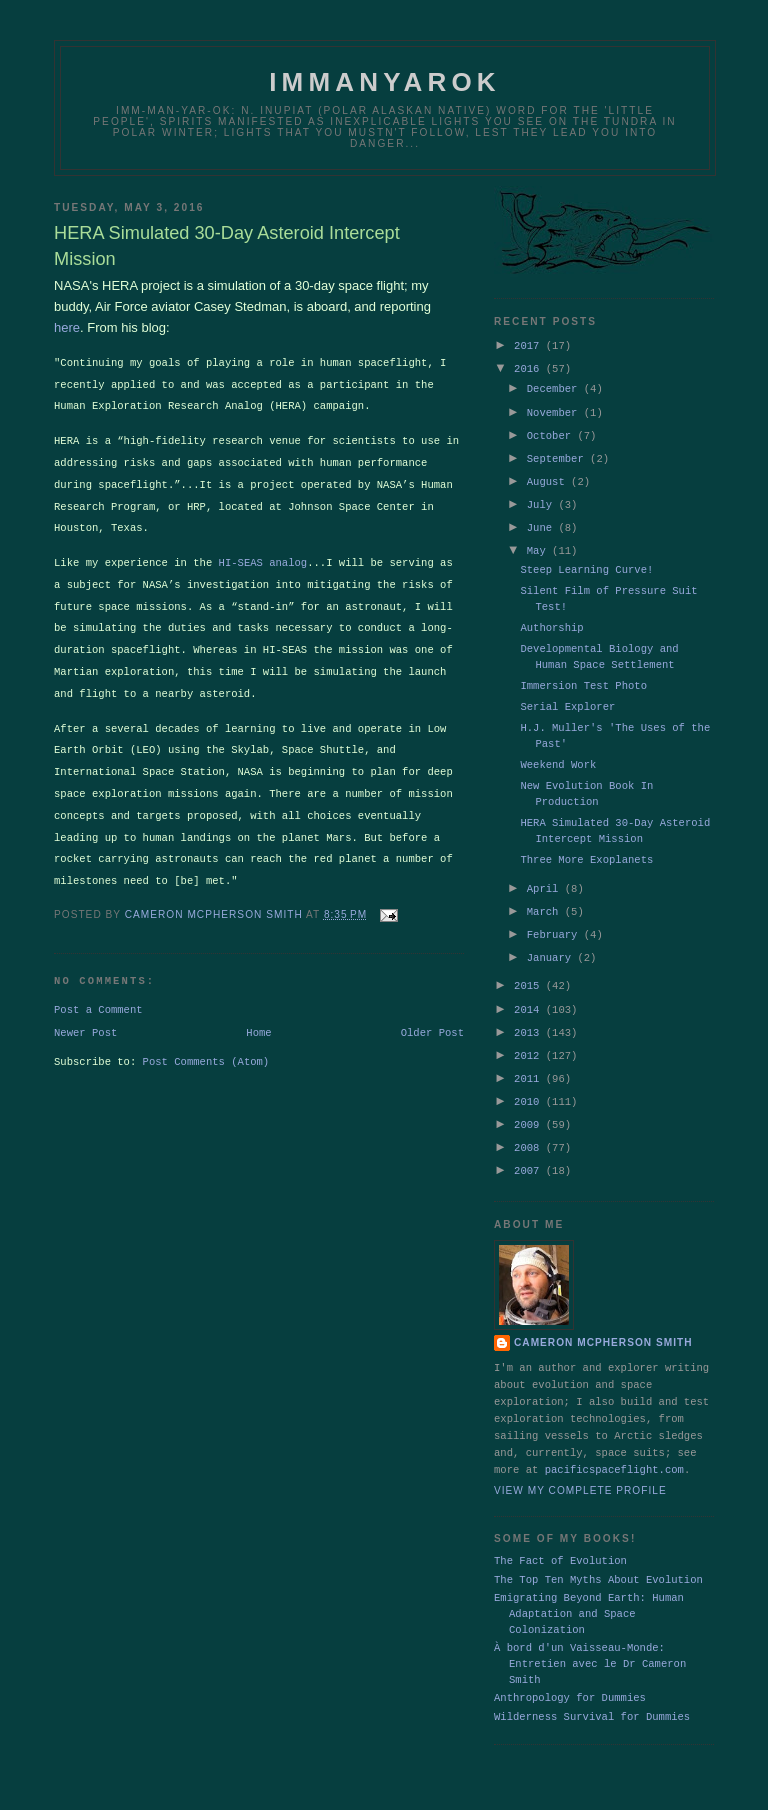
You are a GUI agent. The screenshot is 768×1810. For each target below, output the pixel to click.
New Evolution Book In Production (586, 783)
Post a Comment (98, 988)
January (552, 943)
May (539, 540)
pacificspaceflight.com (614, 1446)
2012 (530, 1037)
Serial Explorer (567, 696)
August (549, 474)
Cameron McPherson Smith (603, 1318)
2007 (530, 1147)
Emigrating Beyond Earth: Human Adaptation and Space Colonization (589, 1590)
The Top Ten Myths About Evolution (598, 1556)
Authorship (551, 617)
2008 (530, 1125)
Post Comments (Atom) (206, 1043)
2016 (530, 366)
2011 (530, 1059)
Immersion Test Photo (583, 675)
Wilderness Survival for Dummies (592, 1693)
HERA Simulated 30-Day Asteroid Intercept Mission (615, 820)
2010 (530, 1081)
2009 (530, 1103)
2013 (530, 1015)
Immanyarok (385, 82)
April (546, 877)
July (543, 496)
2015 (530, 970)
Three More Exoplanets (586, 849)
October (552, 430)
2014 (530, 993)
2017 (530, 344)
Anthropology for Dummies (570, 1674)
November (555, 408)
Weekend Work (558, 754)
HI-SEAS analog (263, 554)
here (67, 327)
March (546, 899)
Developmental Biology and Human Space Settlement (599, 646)
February (555, 921)
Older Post (432, 1013)
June (543, 518)
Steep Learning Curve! (586, 559)
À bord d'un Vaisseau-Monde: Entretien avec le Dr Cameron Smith (590, 1640)
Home (258, 1013)
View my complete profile (580, 1467)
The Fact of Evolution (560, 1537)
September (558, 452)
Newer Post (85, 1013)
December (555, 385)
